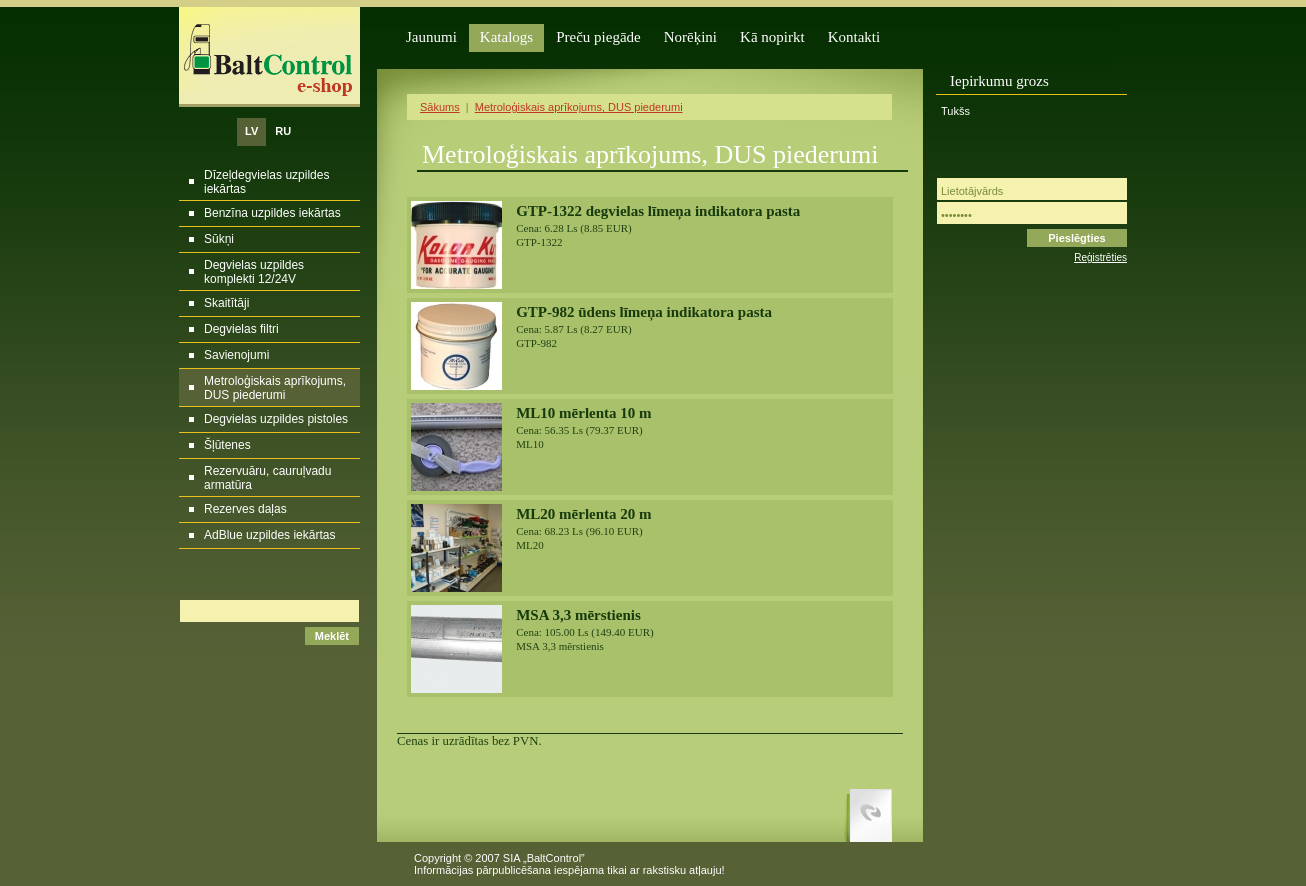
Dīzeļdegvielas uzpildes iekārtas (266, 182)
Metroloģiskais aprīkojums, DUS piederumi (275, 388)
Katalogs (506, 37)
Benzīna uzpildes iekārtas (272, 213)
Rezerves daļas (245, 509)
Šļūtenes (227, 445)
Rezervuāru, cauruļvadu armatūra (267, 478)
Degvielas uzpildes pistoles (276, 419)
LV (251, 131)
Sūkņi (219, 239)
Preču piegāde (598, 37)
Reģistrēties (1100, 257)
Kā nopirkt (772, 37)
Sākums (440, 107)
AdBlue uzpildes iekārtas (269, 535)
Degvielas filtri (241, 329)
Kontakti (854, 37)
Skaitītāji (226, 303)
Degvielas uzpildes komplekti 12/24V (254, 272)
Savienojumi (236, 355)
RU (283, 131)
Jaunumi (431, 37)
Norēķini (690, 37)
